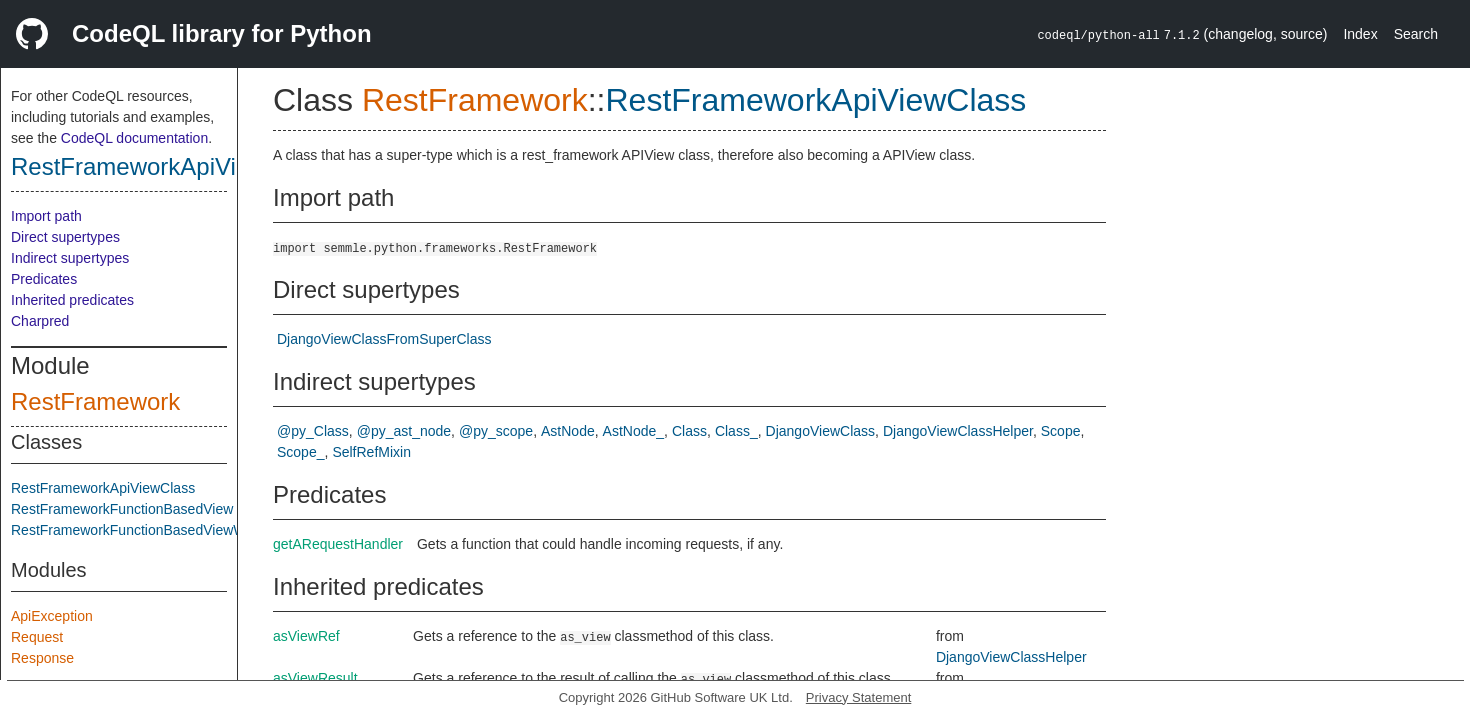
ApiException (52, 616)
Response (42, 658)
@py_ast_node (404, 431)
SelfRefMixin (371, 452)
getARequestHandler (338, 544)
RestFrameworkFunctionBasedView (122, 509)
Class (689, 431)
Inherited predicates (72, 300)
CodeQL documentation (134, 138)
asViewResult (315, 678)
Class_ (736, 431)
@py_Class (313, 431)
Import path (46, 216)
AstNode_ (633, 431)
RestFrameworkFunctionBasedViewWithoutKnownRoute (186, 530)
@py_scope (496, 431)
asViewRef (306, 636)
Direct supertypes (65, 237)
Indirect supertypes (70, 258)
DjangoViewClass (820, 431)
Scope (1061, 431)
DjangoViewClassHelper (958, 431)
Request (37, 637)
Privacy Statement (859, 697)
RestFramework (95, 401)
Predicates (44, 279)
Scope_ (300, 452)
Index (1360, 34)
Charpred (40, 321)
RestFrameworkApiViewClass (169, 166)
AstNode (568, 431)
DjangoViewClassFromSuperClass (384, 339)
